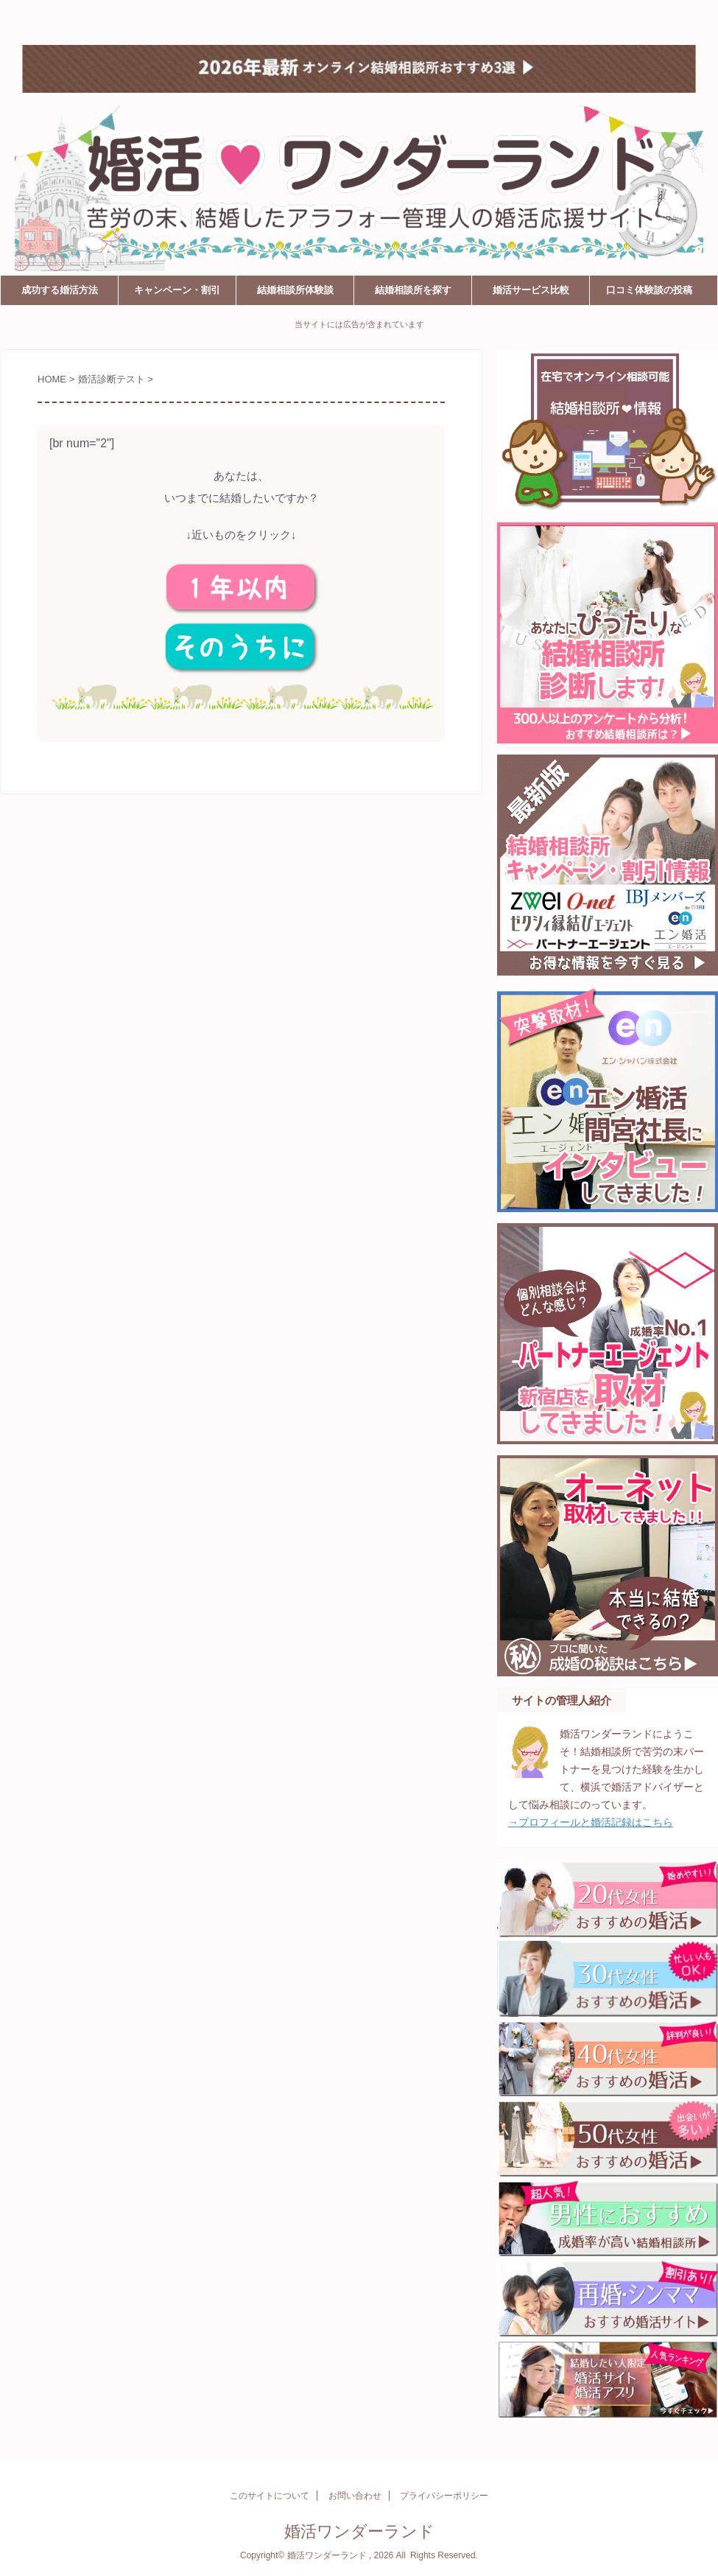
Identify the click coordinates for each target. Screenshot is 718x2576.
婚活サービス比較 (531, 289)
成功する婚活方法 (59, 289)
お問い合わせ (354, 2496)
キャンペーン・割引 (177, 289)
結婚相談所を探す (413, 289)
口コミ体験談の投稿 (649, 289)
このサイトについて (269, 2496)
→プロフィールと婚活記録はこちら (590, 1822)
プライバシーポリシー (444, 2496)
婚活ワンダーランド (86, 20)
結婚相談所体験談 (295, 289)
